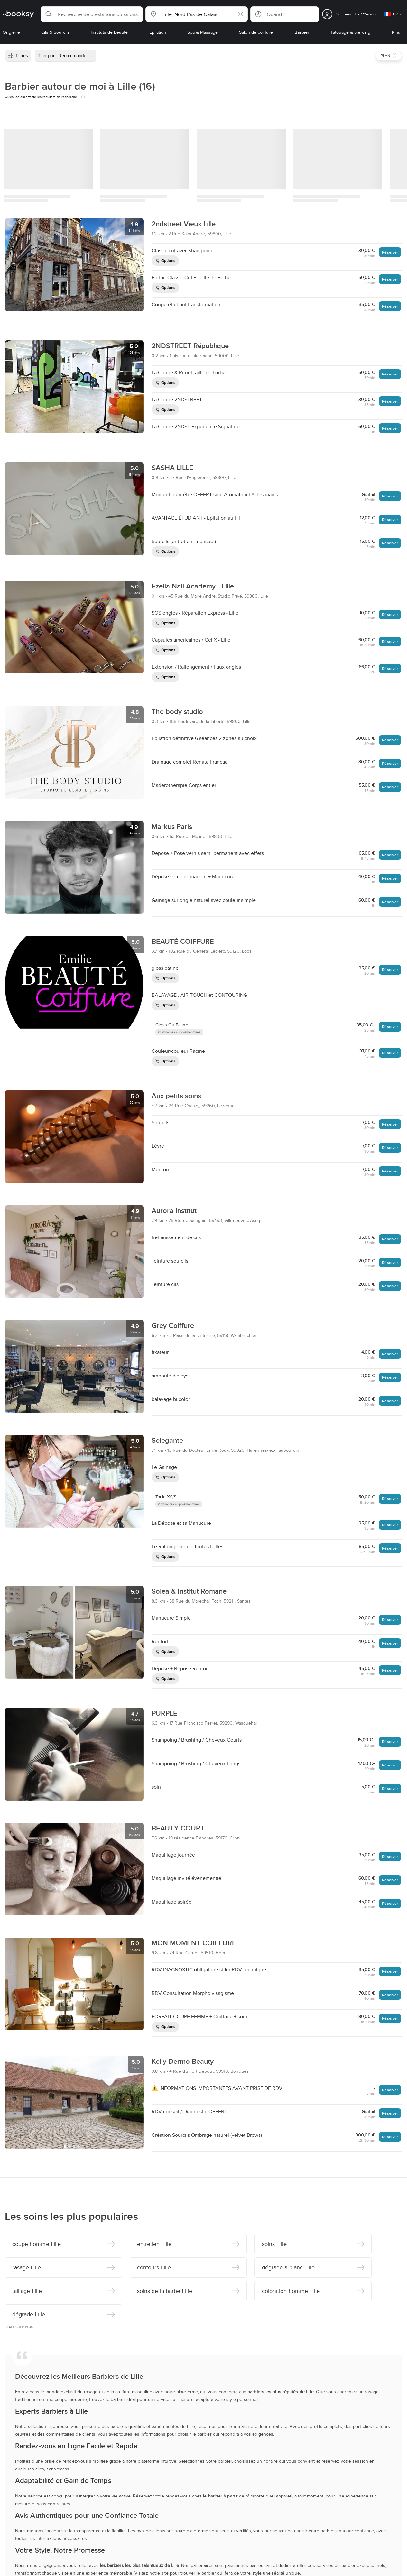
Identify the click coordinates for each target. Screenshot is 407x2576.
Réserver (390, 252)
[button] (92, 14)
